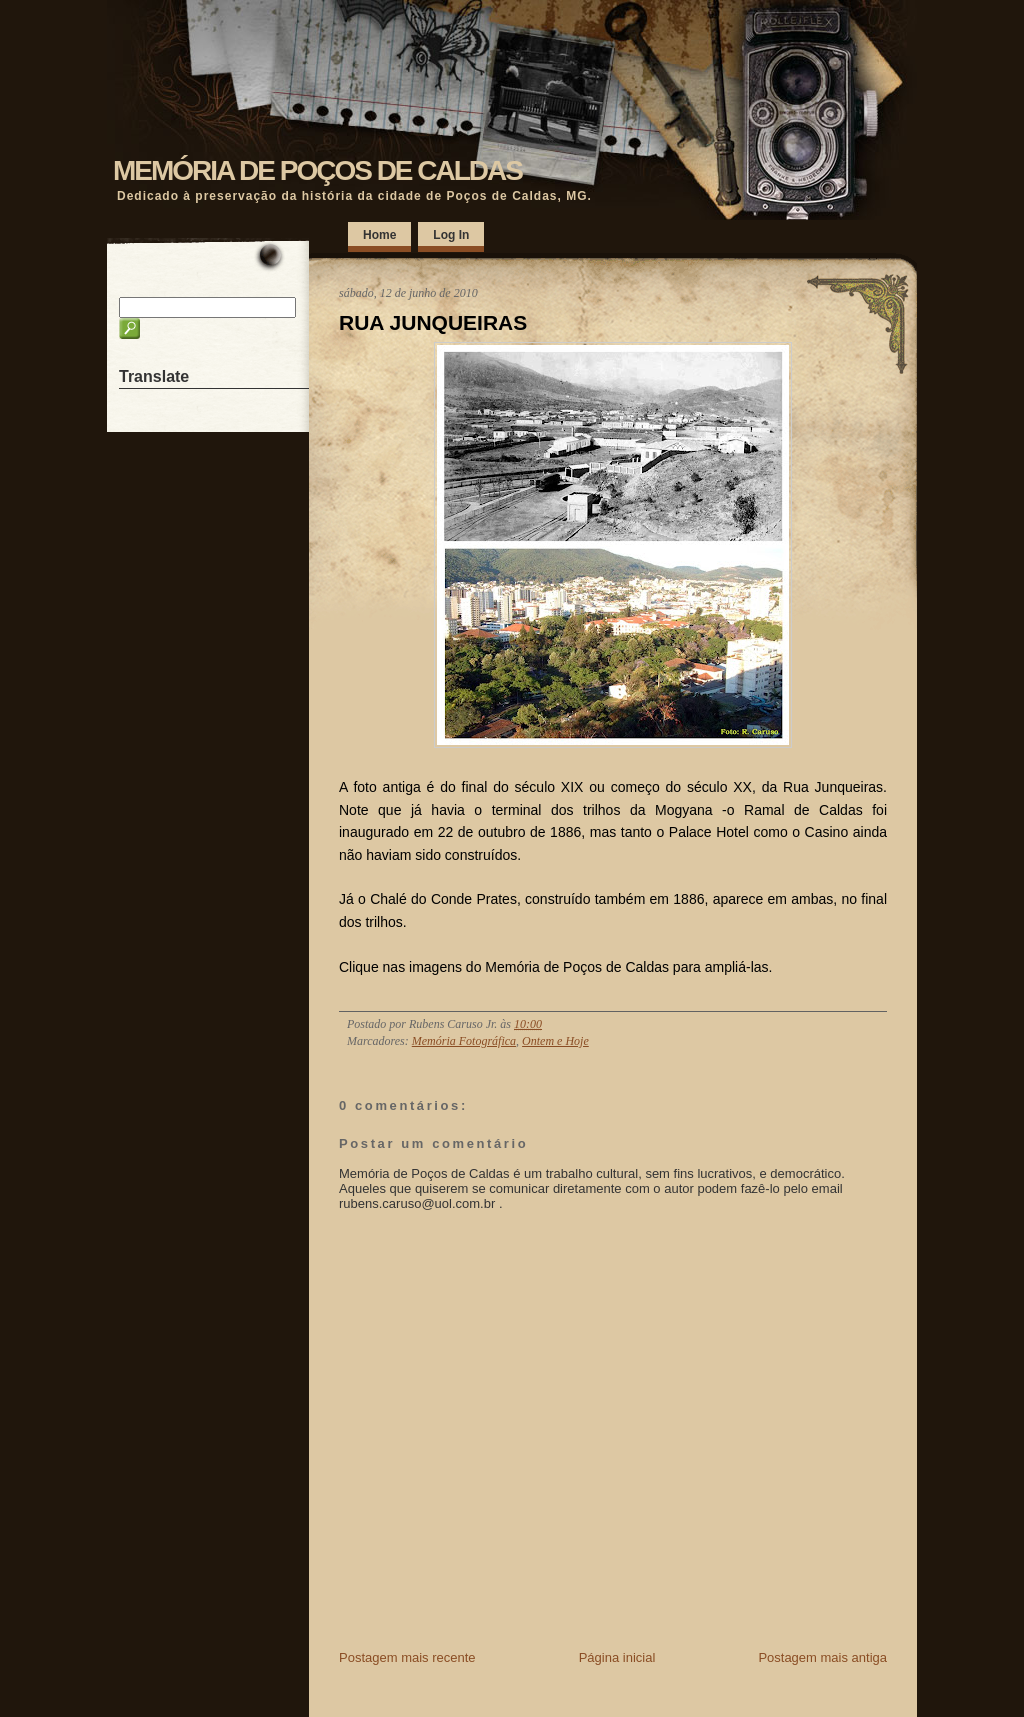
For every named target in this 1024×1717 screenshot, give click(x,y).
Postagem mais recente (407, 1657)
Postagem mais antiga (822, 1657)
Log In (451, 235)
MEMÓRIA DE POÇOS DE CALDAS (317, 170)
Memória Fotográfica (464, 1041)
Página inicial (617, 1657)
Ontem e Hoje (555, 1041)
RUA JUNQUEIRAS (433, 322)
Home (379, 235)
